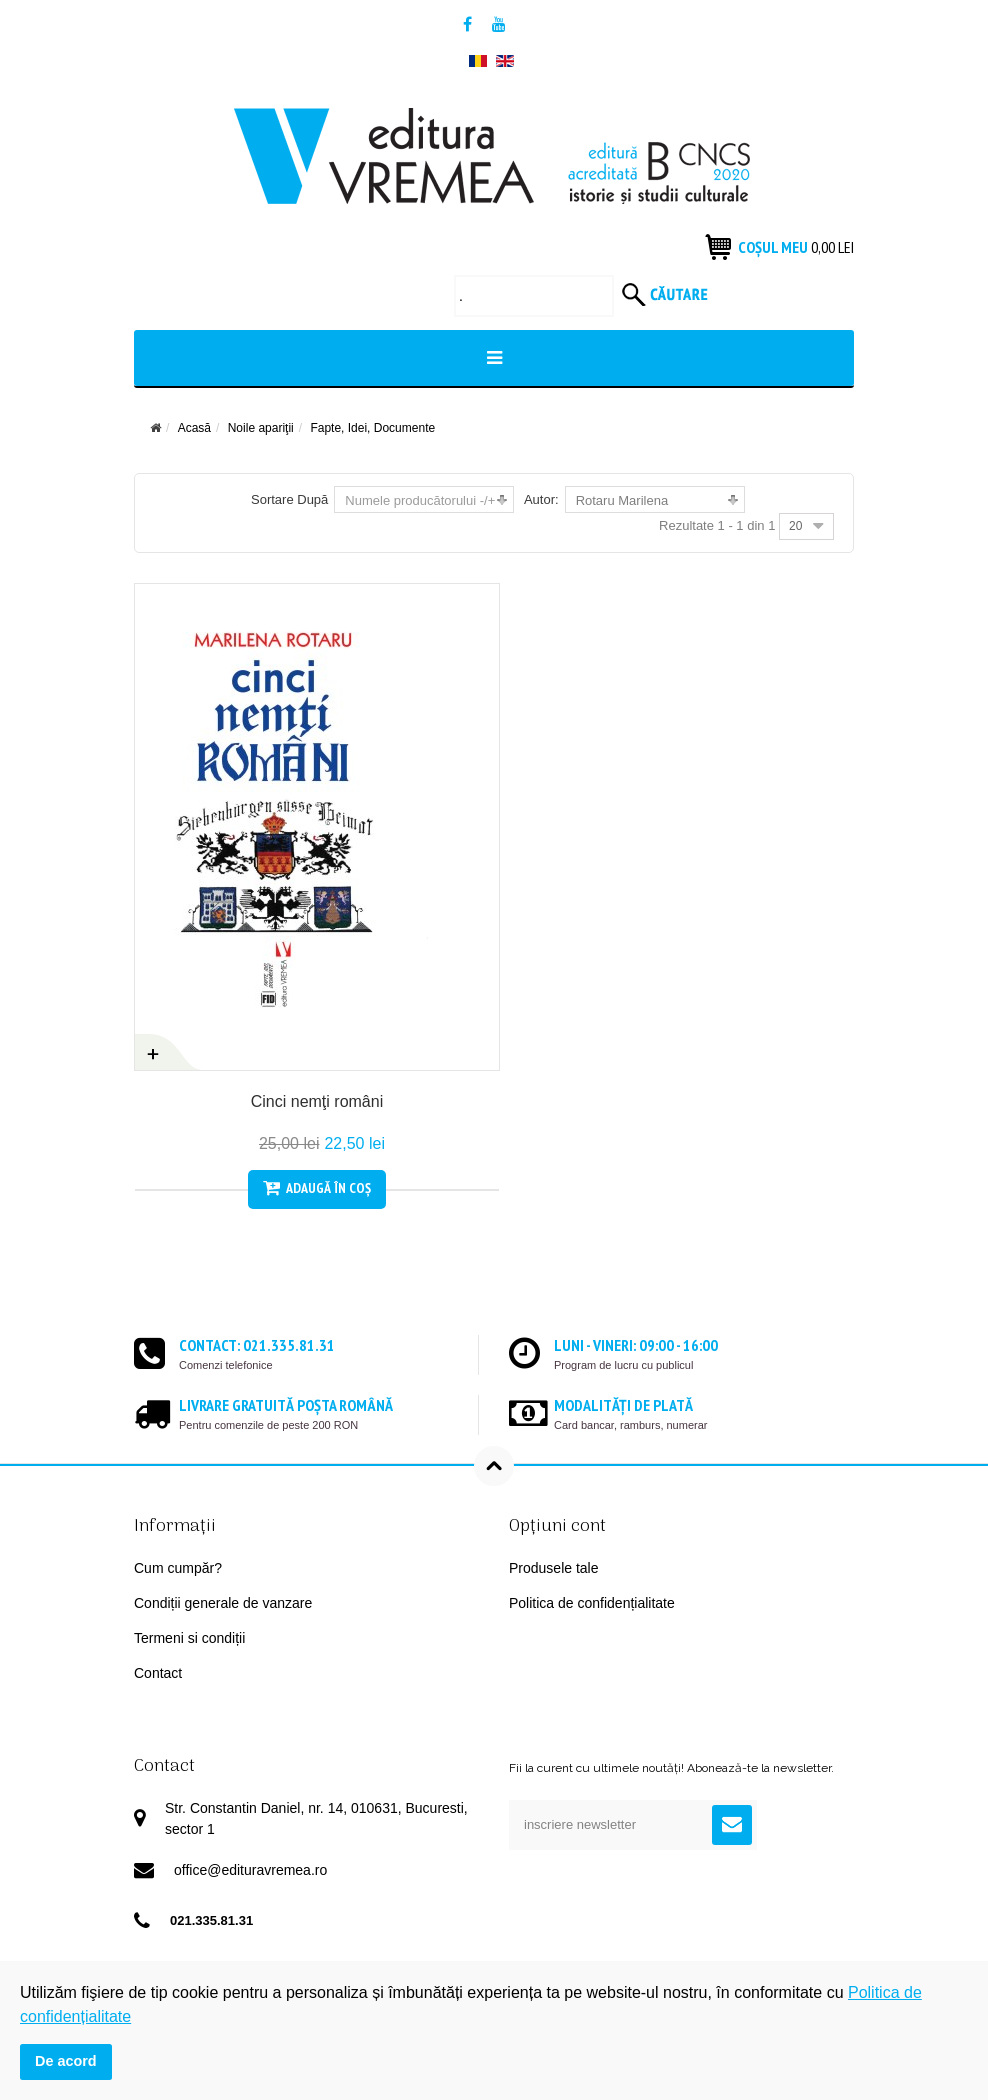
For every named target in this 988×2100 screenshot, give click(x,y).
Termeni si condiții (189, 1638)
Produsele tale (554, 1568)
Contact (158, 1673)
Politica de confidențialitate (592, 1603)
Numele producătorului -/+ (420, 500)
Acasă (194, 428)
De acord (66, 2061)
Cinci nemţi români (306, 1101)
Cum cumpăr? (178, 1568)
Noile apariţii (261, 428)
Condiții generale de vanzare (223, 1603)
